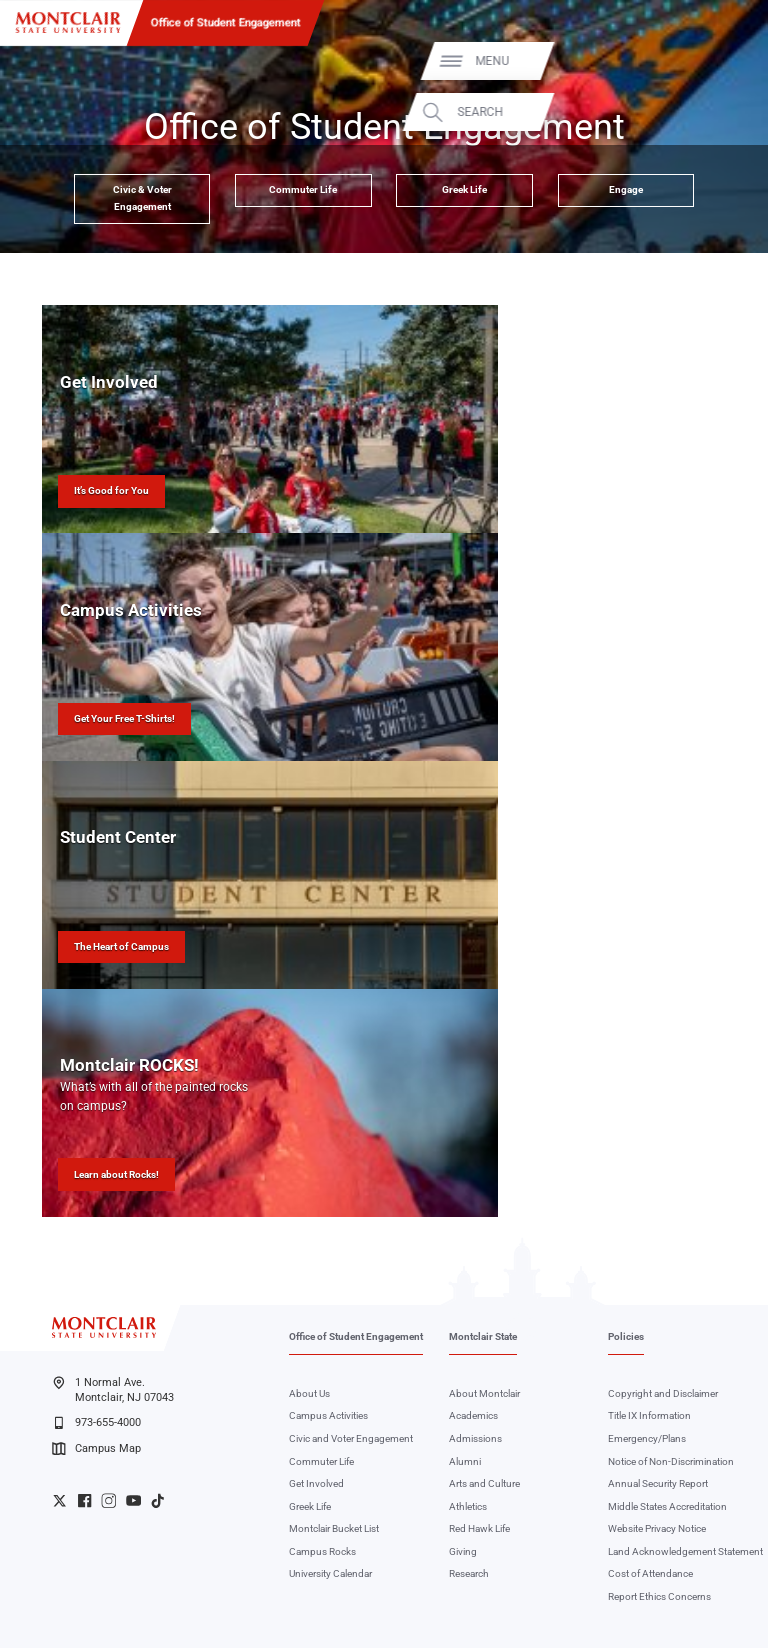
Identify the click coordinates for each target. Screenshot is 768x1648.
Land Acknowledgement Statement (685, 1551)
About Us (309, 1393)
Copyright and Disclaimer (663, 1393)
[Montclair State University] (68, 22)
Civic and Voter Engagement (351, 1438)
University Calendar (330, 1573)
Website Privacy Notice (657, 1528)
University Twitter (59, 1500)
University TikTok (157, 1500)
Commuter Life (303, 189)
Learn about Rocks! (116, 1174)
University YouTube (133, 1500)
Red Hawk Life (479, 1528)
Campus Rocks (322, 1551)
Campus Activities (328, 1415)
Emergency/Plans (647, 1438)
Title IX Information (649, 1415)
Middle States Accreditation (667, 1506)
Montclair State (483, 1336)
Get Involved (316, 1483)
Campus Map (96, 1449)
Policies (626, 1336)
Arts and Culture (484, 1483)
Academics (473, 1415)
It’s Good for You (111, 490)
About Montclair (484, 1393)
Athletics (468, 1506)
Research (469, 1573)
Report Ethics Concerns (659, 1596)
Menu (722, 61)
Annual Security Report (658, 1483)
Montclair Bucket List (334, 1528)
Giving (463, 1551)
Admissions (475, 1438)
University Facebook (84, 1500)
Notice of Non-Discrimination (671, 1461)
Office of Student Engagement (226, 22)
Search (710, 112)
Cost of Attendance (650, 1573)
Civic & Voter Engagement (142, 198)
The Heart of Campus (121, 946)
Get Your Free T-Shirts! (124, 718)
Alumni (465, 1461)
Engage (626, 189)
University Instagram (108, 1500)
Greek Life (464, 189)
